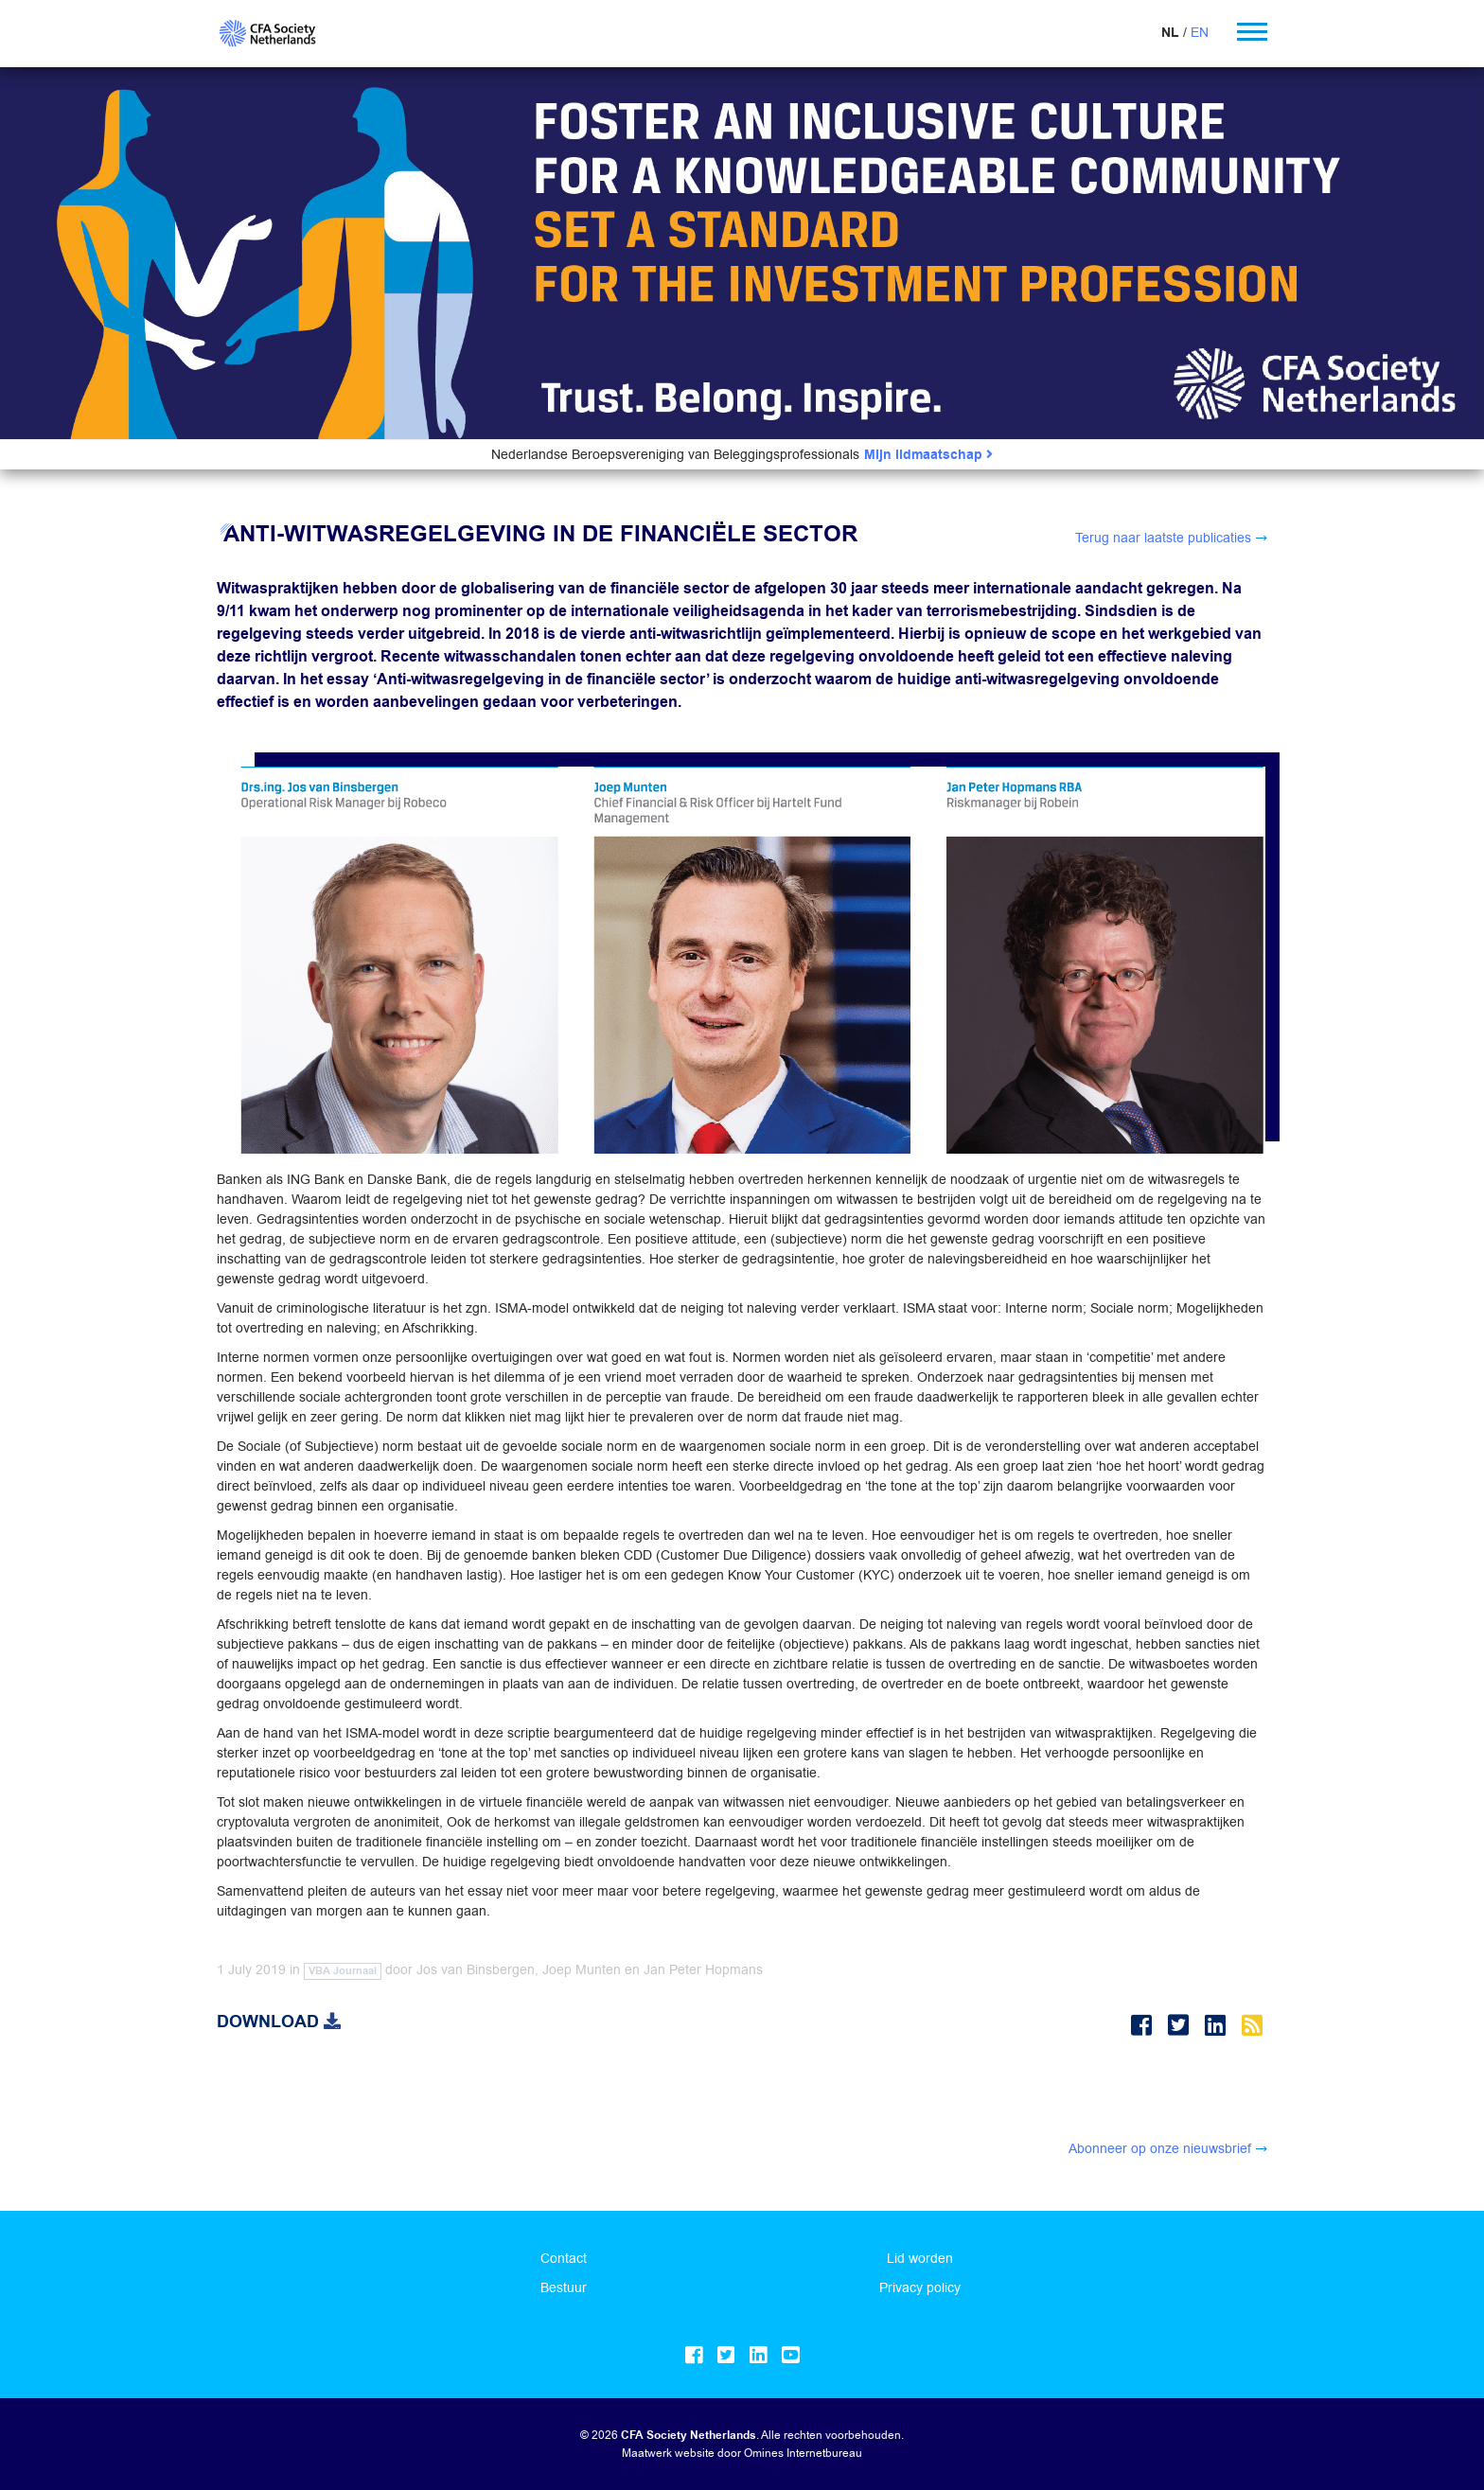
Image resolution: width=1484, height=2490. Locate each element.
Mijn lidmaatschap (928, 455)
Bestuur (563, 2287)
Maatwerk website (668, 2453)
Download (279, 2021)
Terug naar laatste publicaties (1163, 537)
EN (1200, 32)
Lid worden (920, 2258)
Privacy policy (920, 2287)
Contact (563, 2258)
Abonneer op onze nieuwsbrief (1160, 2148)
